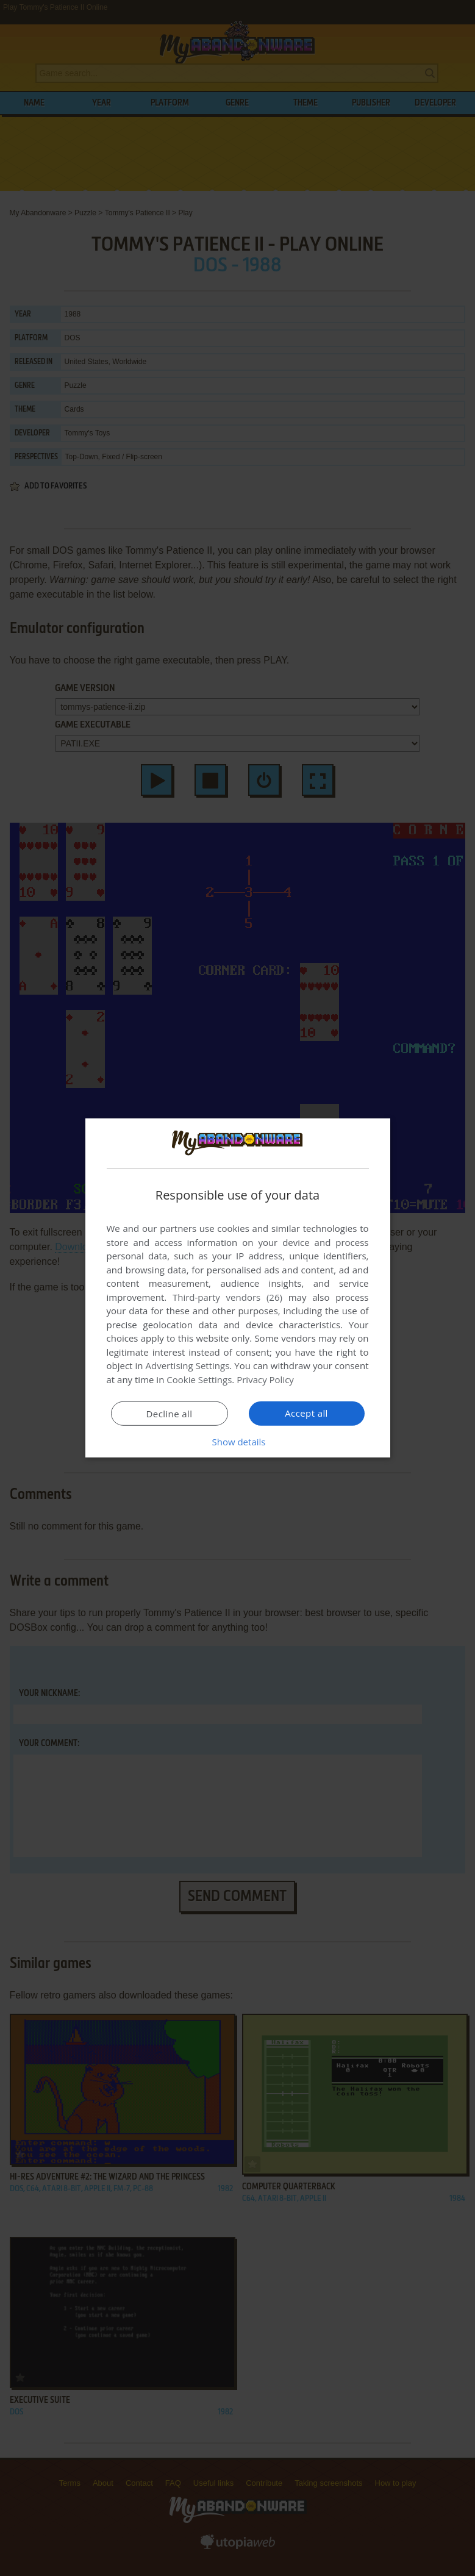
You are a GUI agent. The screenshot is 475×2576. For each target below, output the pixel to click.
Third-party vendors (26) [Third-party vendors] (227, 1297)
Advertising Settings (188, 1365)
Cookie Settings (199, 1379)
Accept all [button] (306, 1413)
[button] (238, 1441)
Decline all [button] (169, 1414)
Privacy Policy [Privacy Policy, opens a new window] (265, 1379)
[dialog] (237, 1288)
